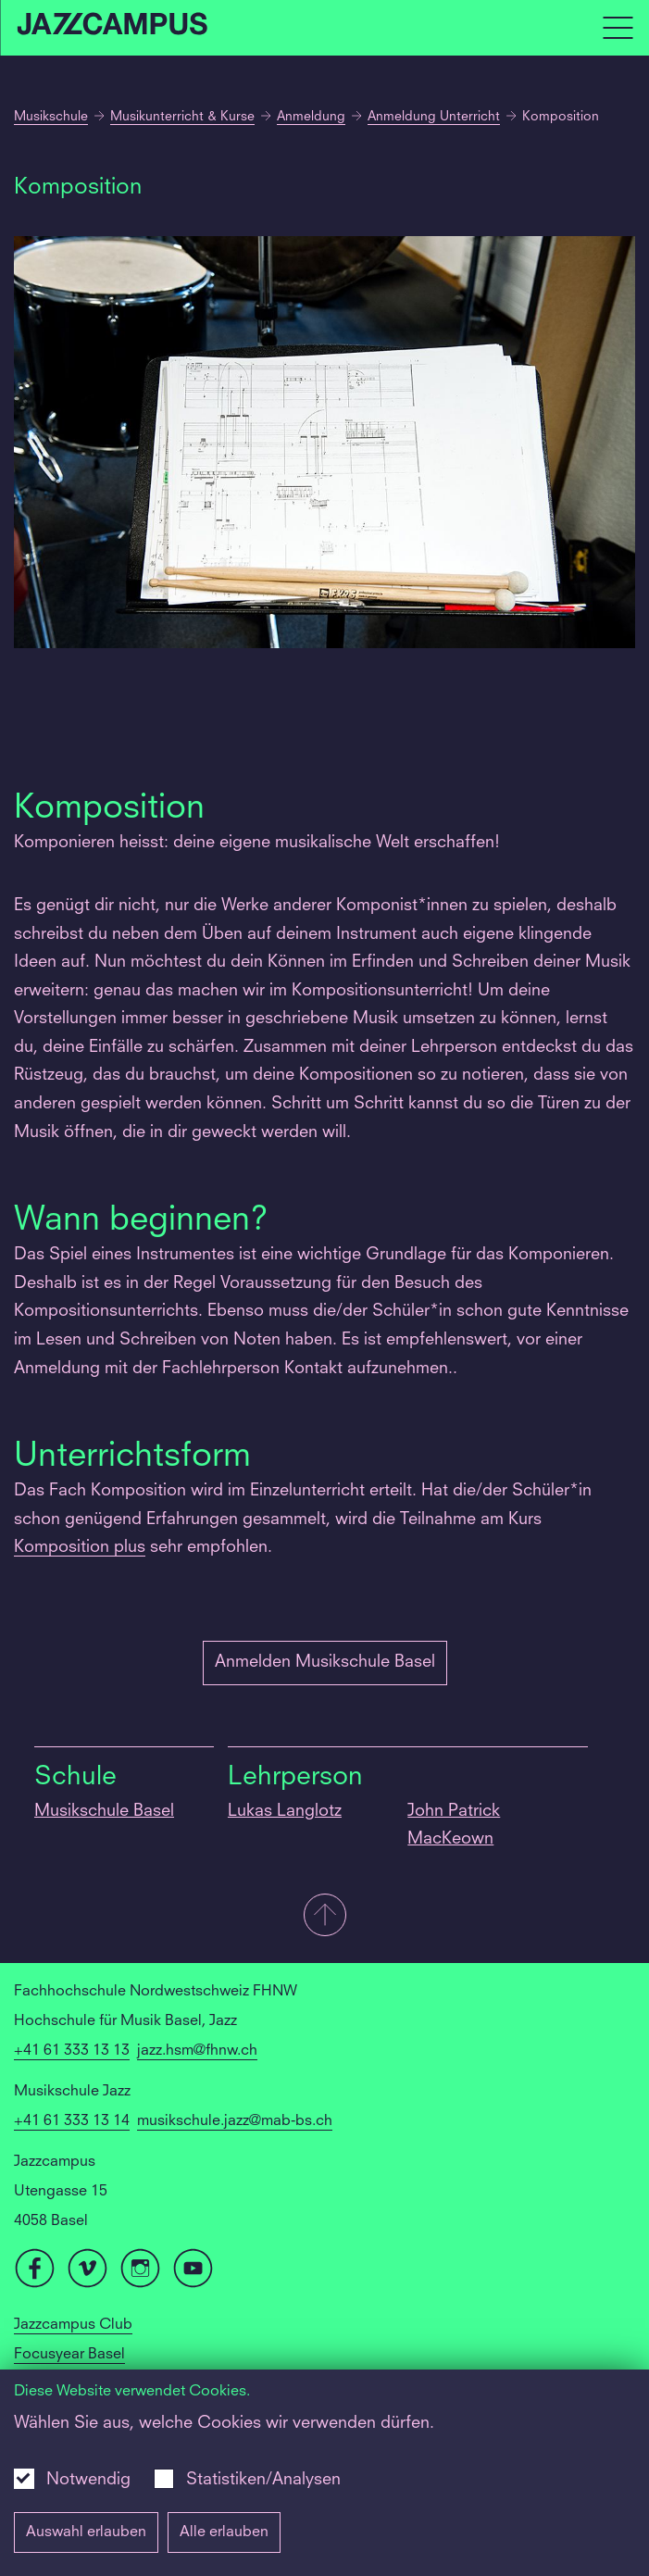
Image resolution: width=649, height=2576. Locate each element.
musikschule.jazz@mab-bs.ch (234, 2121)
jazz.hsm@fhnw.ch (197, 2051)
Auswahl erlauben (86, 2532)
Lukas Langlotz (285, 1811)
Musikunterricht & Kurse (182, 116)
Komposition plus (79, 1547)
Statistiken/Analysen (263, 2479)
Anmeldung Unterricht (434, 116)
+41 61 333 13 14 (72, 2121)
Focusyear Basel (69, 2354)
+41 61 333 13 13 (72, 2051)
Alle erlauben (224, 2532)
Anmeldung (311, 116)
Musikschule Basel (104, 1811)
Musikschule (51, 116)
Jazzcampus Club (73, 2325)
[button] (324, 1917)
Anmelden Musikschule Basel (325, 1662)
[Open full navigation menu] (617, 27)
